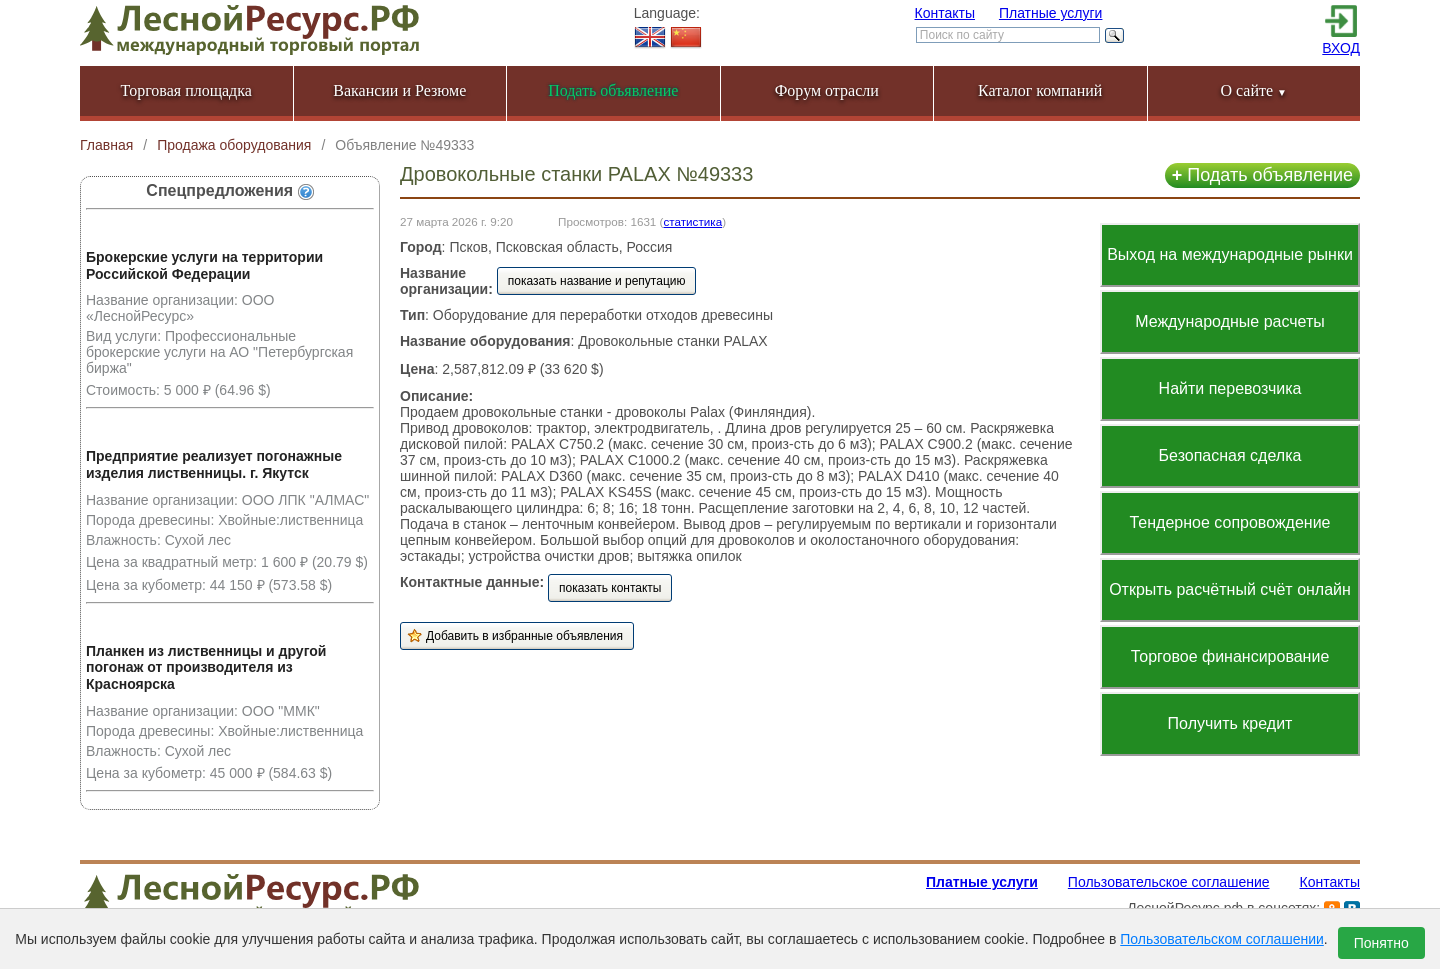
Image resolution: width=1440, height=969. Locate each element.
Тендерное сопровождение (1229, 522)
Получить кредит (1230, 723)
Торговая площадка (186, 90)
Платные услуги (1051, 13)
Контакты (945, 13)
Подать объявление (1262, 175)
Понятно (1381, 943)
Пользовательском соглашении (1222, 939)
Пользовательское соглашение (1169, 882)
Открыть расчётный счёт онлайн (1230, 589)
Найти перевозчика (1230, 388)
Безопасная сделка (1230, 455)
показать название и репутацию (597, 281)
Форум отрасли (827, 90)
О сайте (1253, 90)
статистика (692, 221)
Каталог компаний (1040, 90)
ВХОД (1341, 48)
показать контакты (610, 588)
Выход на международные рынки (1230, 254)
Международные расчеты (1230, 321)
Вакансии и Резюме (399, 90)
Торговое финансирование (1230, 656)
